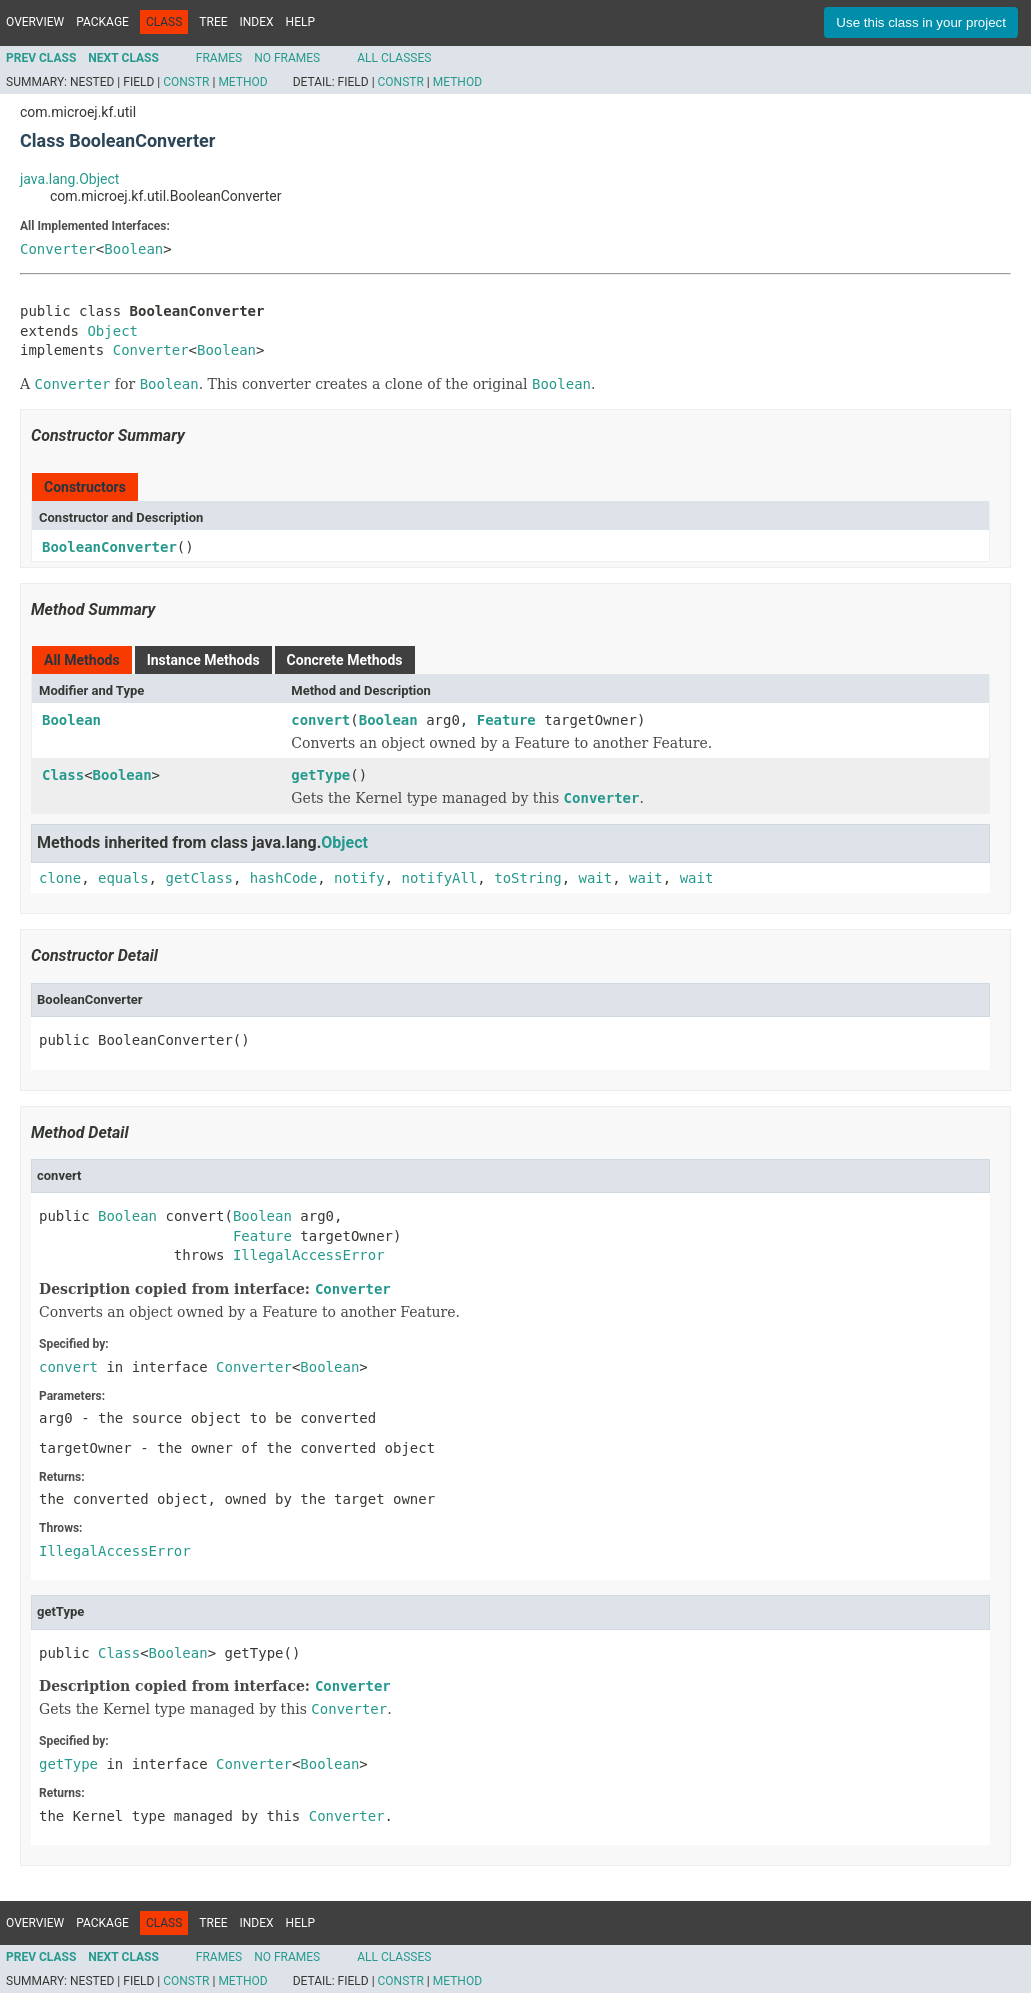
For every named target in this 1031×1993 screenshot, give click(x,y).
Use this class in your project (921, 22)
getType (320, 775)
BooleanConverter (109, 547)
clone (60, 878)
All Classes (394, 58)
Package (102, 22)
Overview (35, 22)
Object (112, 331)
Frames (219, 58)
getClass (198, 878)
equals (123, 878)
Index (257, 22)
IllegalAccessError (309, 1255)
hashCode (283, 878)
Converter (58, 249)
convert (320, 720)
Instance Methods (203, 660)
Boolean (133, 249)
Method (242, 82)
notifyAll (439, 878)
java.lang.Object (69, 179)
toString (527, 878)
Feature (506, 720)
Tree (213, 22)
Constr (186, 82)
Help (300, 22)
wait (596, 878)
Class (63, 775)
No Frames (287, 58)
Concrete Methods (345, 660)
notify (359, 878)
